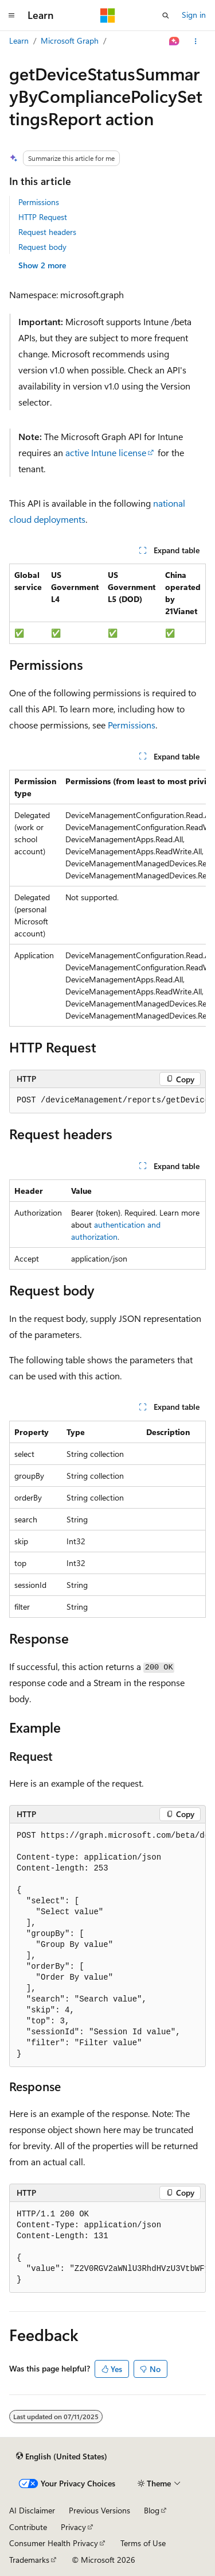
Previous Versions (99, 2510)
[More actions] (196, 41)
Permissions (38, 201)
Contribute (28, 2526)
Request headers (47, 231)
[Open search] (165, 15)
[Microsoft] (107, 15)
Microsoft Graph (70, 40)
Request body (42, 246)
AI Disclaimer (32, 2510)
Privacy (73, 2526)
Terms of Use (143, 2543)
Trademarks (29, 2559)
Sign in (194, 14)
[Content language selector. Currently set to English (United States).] (61, 2456)
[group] (107, 898)
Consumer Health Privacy (53, 2543)
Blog (151, 2510)
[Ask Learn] (174, 41)
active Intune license (105, 452)
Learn (19, 40)
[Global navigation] (11, 15)
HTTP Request (42, 216)
